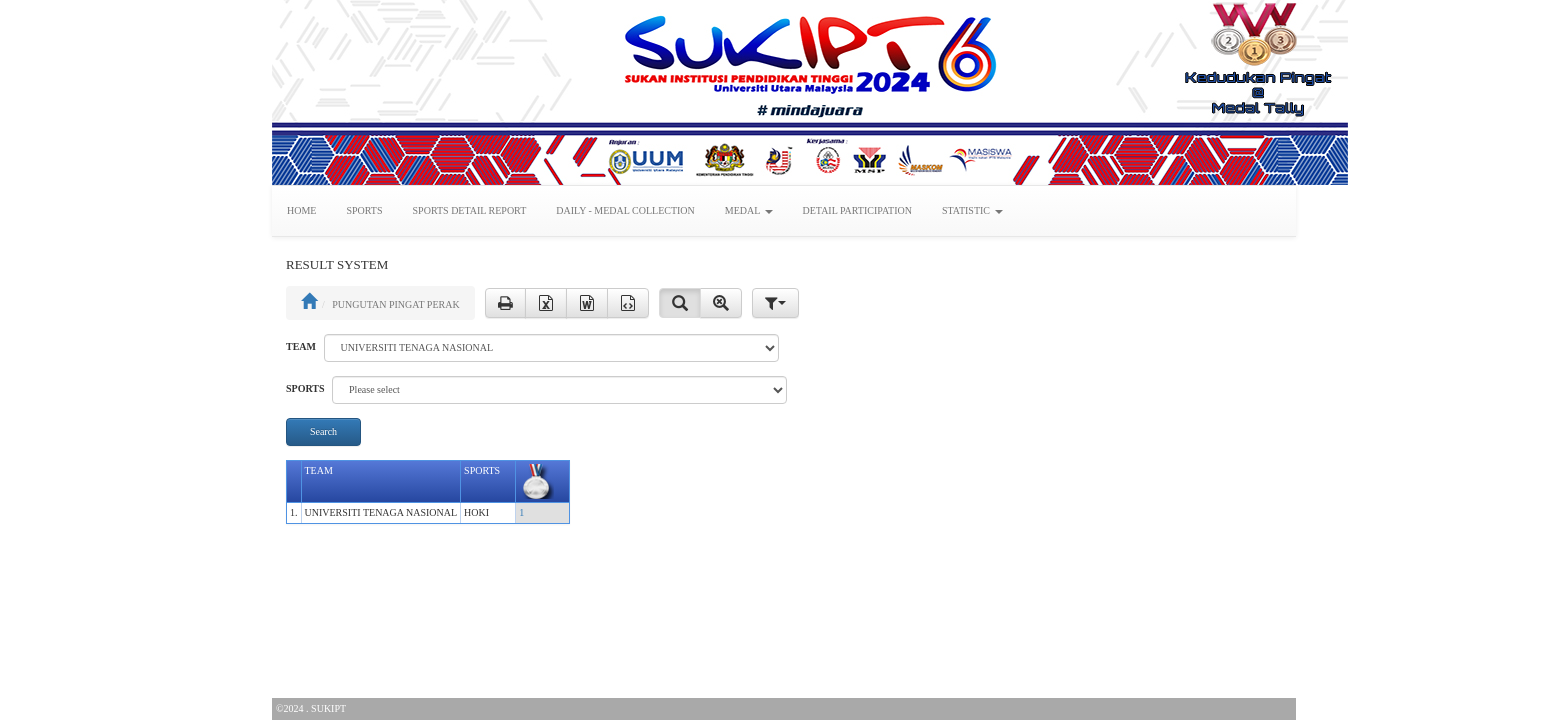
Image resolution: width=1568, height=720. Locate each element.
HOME (301, 210)
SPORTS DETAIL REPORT (470, 210)
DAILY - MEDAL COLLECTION (625, 210)
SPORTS (364, 210)
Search (323, 431)
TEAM (301, 346)
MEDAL (749, 210)
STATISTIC (972, 210)
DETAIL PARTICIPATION (857, 210)
